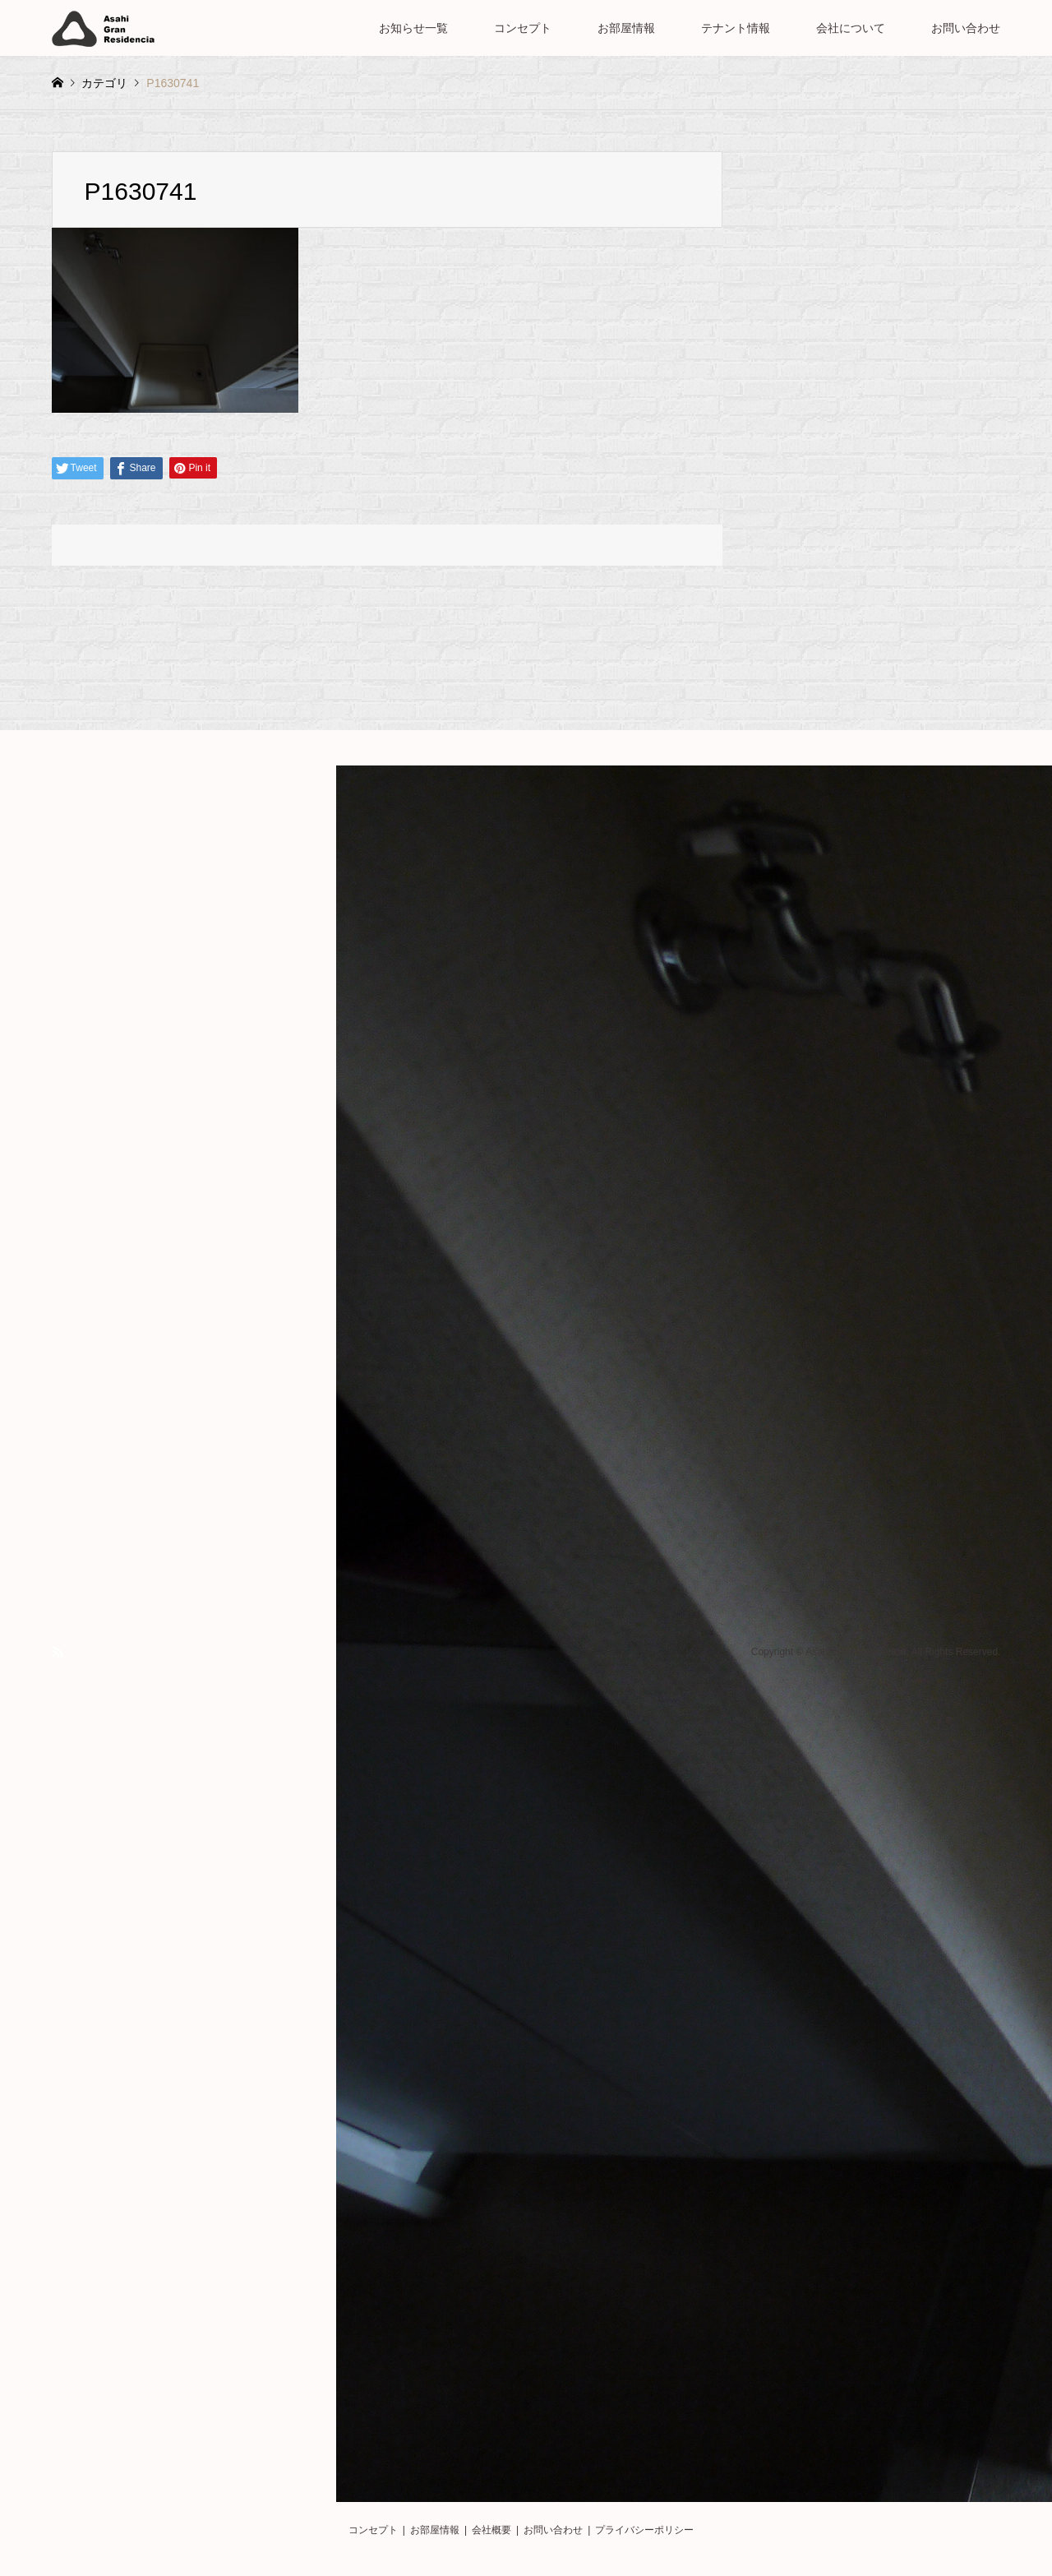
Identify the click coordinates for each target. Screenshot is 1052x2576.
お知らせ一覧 (413, 28)
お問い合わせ (965, 28)
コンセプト (522, 28)
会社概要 (491, 2530)
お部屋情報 (626, 28)
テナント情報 (735, 28)
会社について (850, 28)
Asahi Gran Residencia (856, 1652)
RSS (57, 1652)
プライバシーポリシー (644, 2530)
